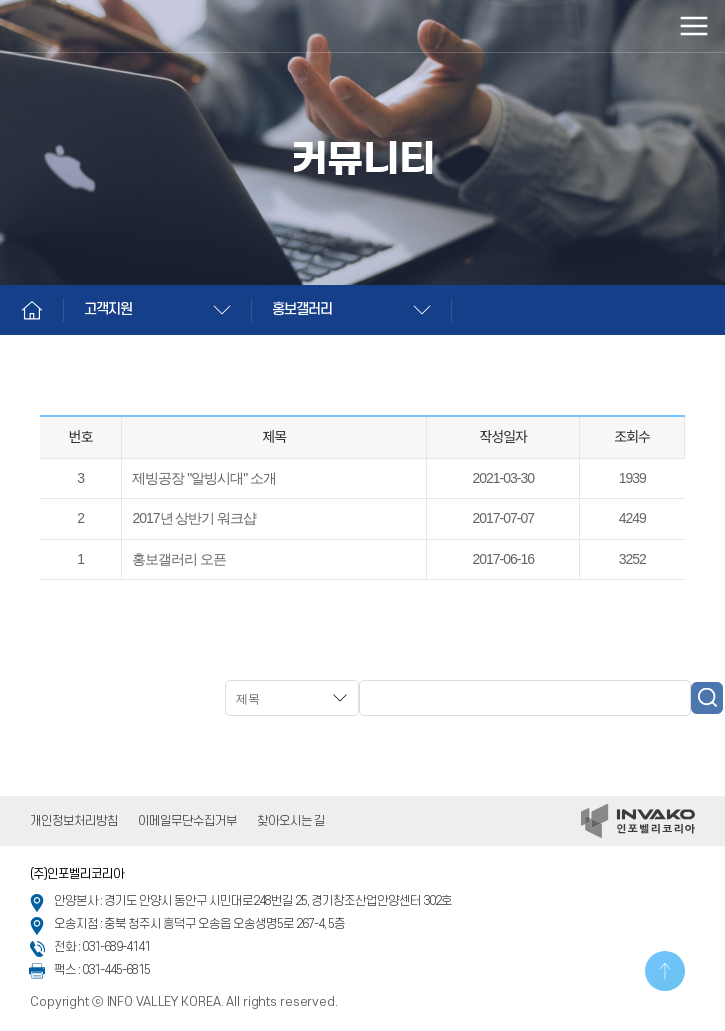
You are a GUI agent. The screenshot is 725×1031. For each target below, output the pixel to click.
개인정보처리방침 (74, 821)
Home (32, 310)
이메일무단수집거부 (187, 821)
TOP (665, 971)
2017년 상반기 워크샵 (194, 518)
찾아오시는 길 (291, 821)
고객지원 (108, 309)
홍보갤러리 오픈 (179, 559)
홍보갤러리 (302, 309)
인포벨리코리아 (105, 26)
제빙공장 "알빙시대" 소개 (204, 478)
